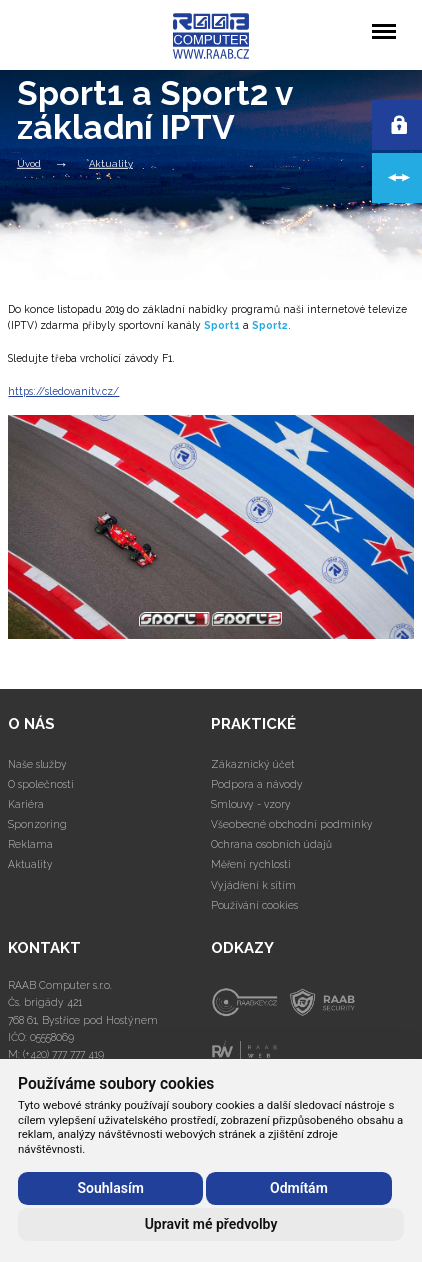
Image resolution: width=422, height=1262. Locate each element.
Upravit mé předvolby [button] (211, 1224)
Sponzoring (37, 824)
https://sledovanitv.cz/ (63, 391)
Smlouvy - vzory (251, 804)
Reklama (30, 844)
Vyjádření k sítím (253, 885)
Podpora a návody (257, 784)
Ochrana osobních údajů (271, 844)
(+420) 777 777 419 (63, 1054)
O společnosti (41, 784)
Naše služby (37, 764)
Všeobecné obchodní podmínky (292, 824)
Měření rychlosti (251, 864)
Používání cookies (254, 905)
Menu (383, 21)
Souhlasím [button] (110, 1188)
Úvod (29, 163)
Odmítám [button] (299, 1188)
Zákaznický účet (253, 764)
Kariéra (26, 804)
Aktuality (111, 163)
